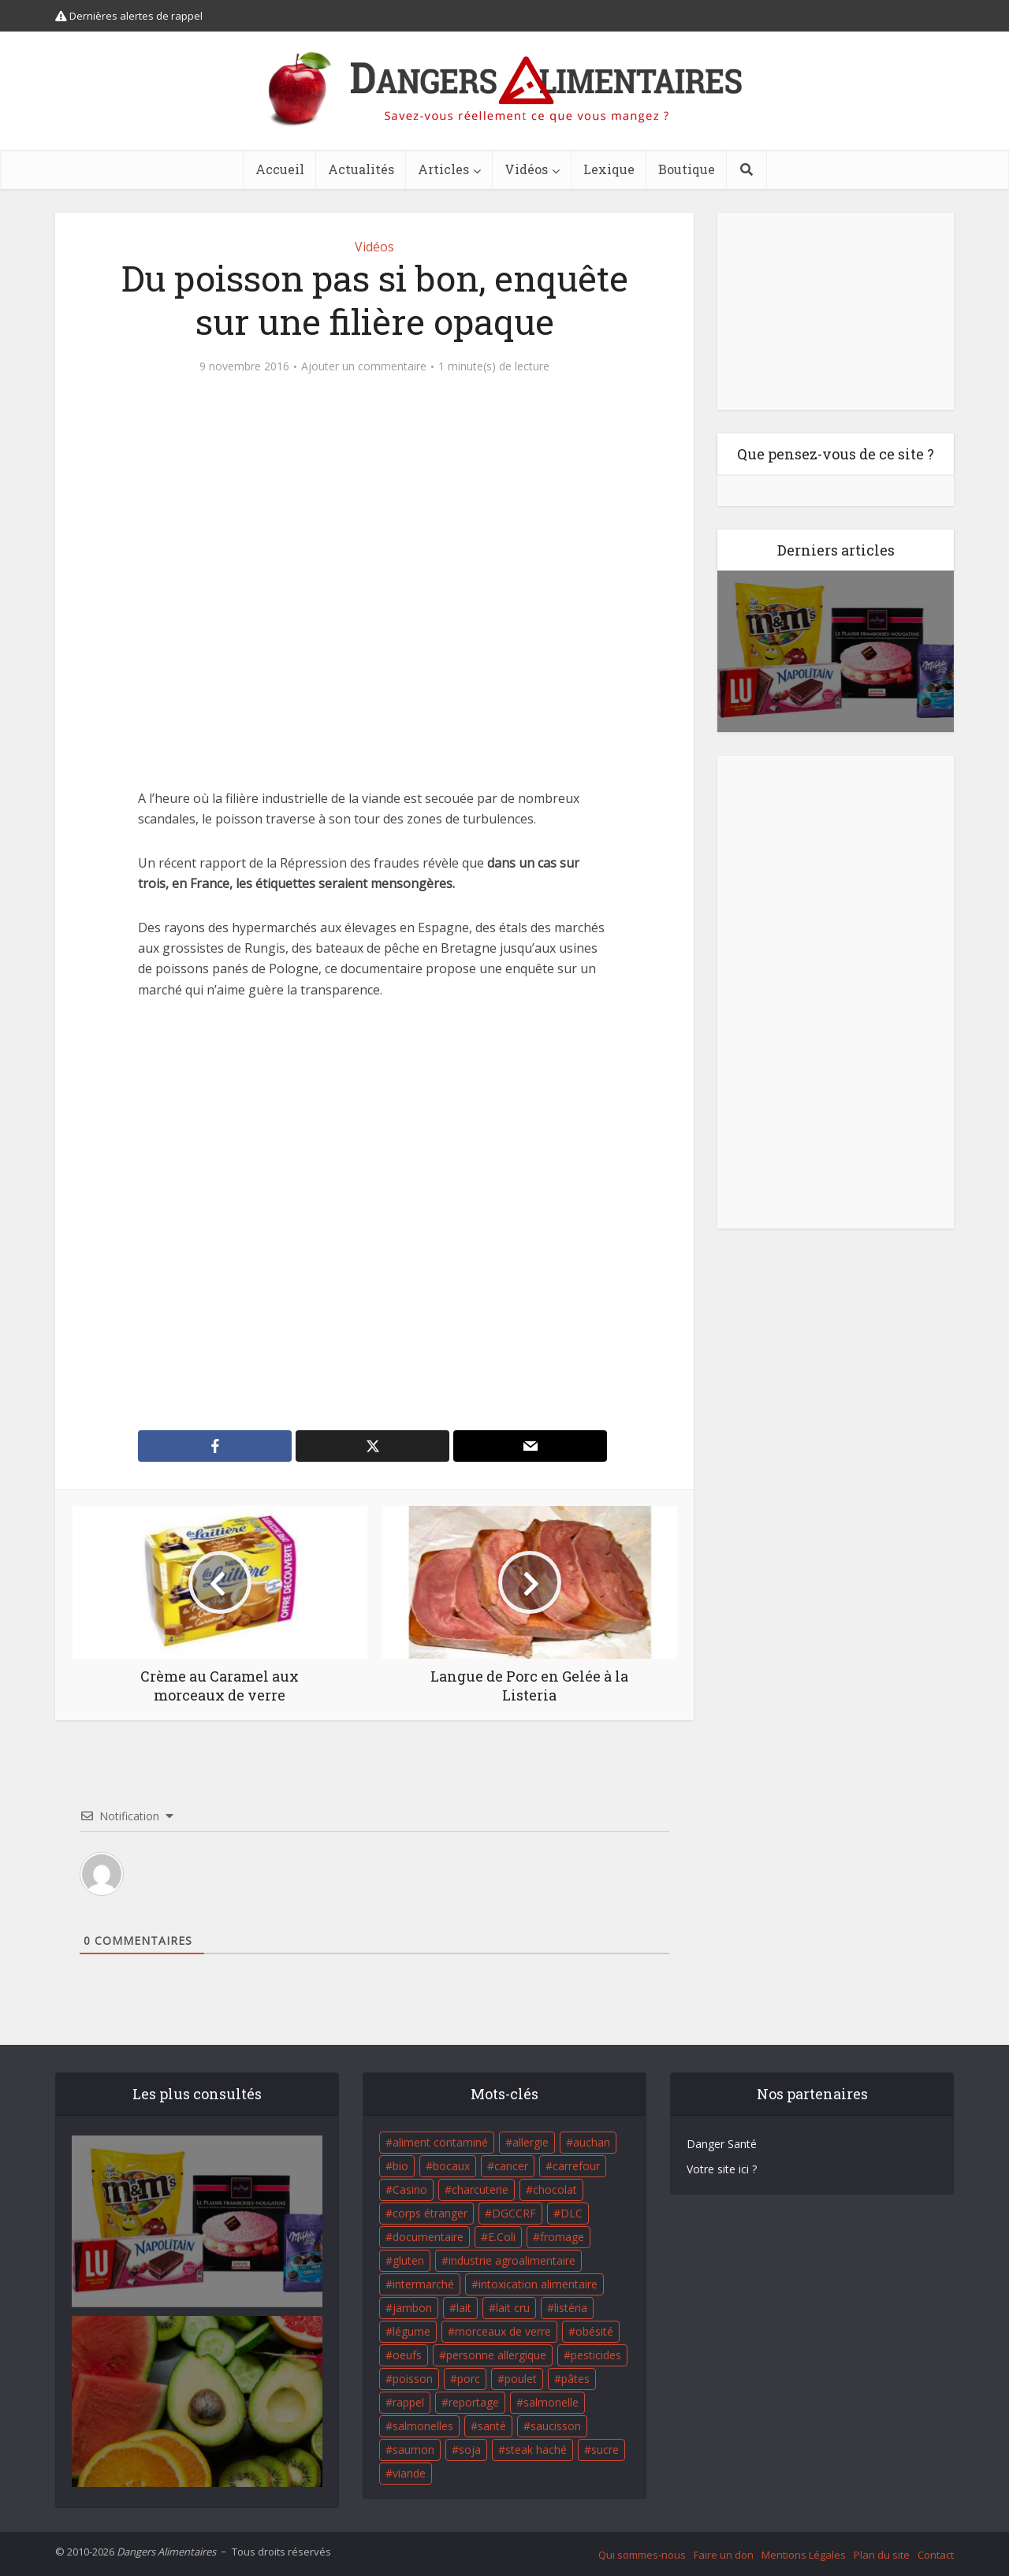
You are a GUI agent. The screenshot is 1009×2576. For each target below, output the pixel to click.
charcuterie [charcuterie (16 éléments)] (480, 2189)
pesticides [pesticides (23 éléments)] (596, 2354)
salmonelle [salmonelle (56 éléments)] (551, 2402)
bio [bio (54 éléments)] (400, 2165)
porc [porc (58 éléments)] (468, 2378)
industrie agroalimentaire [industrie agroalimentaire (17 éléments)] (512, 2260)
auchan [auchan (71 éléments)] (591, 2142)
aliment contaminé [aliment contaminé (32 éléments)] (440, 2142)
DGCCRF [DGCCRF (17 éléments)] (514, 2213)
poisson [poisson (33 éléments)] (413, 2378)
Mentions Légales (803, 2555)
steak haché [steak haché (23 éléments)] (536, 2449)
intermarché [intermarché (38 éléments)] (423, 2284)
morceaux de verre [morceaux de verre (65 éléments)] (503, 2331)
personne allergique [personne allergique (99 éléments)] (496, 2354)
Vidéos (526, 169)
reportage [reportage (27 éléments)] (474, 2402)
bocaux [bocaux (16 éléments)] (451, 2165)
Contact (936, 2555)
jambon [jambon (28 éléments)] (412, 2307)
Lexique (609, 169)
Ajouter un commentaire (363, 366)
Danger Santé (722, 2143)
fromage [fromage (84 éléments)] (562, 2236)
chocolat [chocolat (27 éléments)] (555, 2189)
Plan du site (882, 2555)
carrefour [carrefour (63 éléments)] (576, 2165)
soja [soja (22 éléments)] (470, 2449)
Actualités (361, 169)
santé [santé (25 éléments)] (492, 2425)
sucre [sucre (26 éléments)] (605, 2449)
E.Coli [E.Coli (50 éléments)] (502, 2236)
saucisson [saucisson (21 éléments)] (556, 2425)
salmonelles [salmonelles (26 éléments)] (423, 2425)
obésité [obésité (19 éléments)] (594, 2331)
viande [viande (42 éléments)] (409, 2473)
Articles (443, 169)
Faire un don (724, 2555)
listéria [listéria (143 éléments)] (570, 2307)
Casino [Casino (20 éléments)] (410, 2189)
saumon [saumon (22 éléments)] (413, 2449)
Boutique (686, 169)
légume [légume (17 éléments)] (411, 2331)
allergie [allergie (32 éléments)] (530, 2142)
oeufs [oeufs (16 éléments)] (407, 2354)
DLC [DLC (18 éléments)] (571, 2213)
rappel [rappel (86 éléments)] (408, 2402)
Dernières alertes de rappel (129, 16)
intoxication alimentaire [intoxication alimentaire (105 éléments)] (538, 2284)
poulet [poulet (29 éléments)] (520, 2378)
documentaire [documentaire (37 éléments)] (428, 2236)
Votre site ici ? (722, 2169)
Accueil (279, 169)
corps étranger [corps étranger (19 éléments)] (430, 2213)
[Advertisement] (374, 1215)
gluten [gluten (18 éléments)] (408, 2260)
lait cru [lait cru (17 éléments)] (513, 2307)
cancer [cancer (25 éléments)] (511, 2165)
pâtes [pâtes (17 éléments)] (575, 2378)
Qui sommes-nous (642, 2555)
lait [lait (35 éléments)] (463, 2307)
